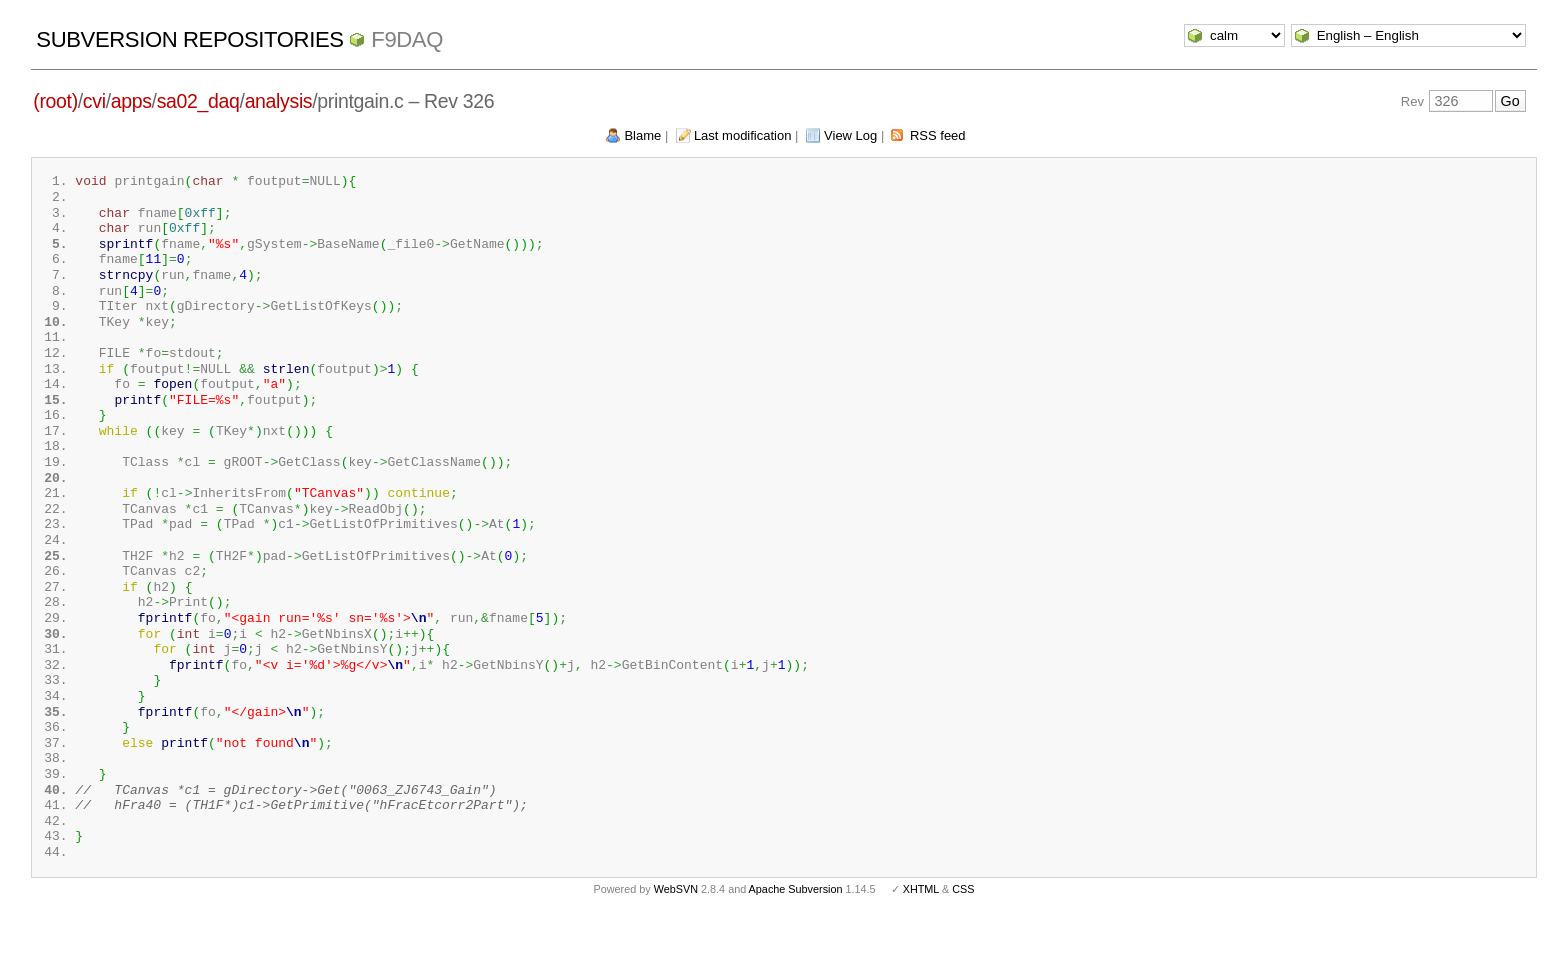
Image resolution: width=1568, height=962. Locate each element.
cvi (94, 101)
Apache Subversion (796, 930)
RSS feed (938, 135)
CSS (963, 930)
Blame (642, 135)
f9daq (407, 39)
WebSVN (676, 930)
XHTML (921, 930)
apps (131, 101)
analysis (279, 101)
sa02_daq (198, 101)
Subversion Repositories (189, 39)
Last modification (743, 135)
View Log (850, 135)
